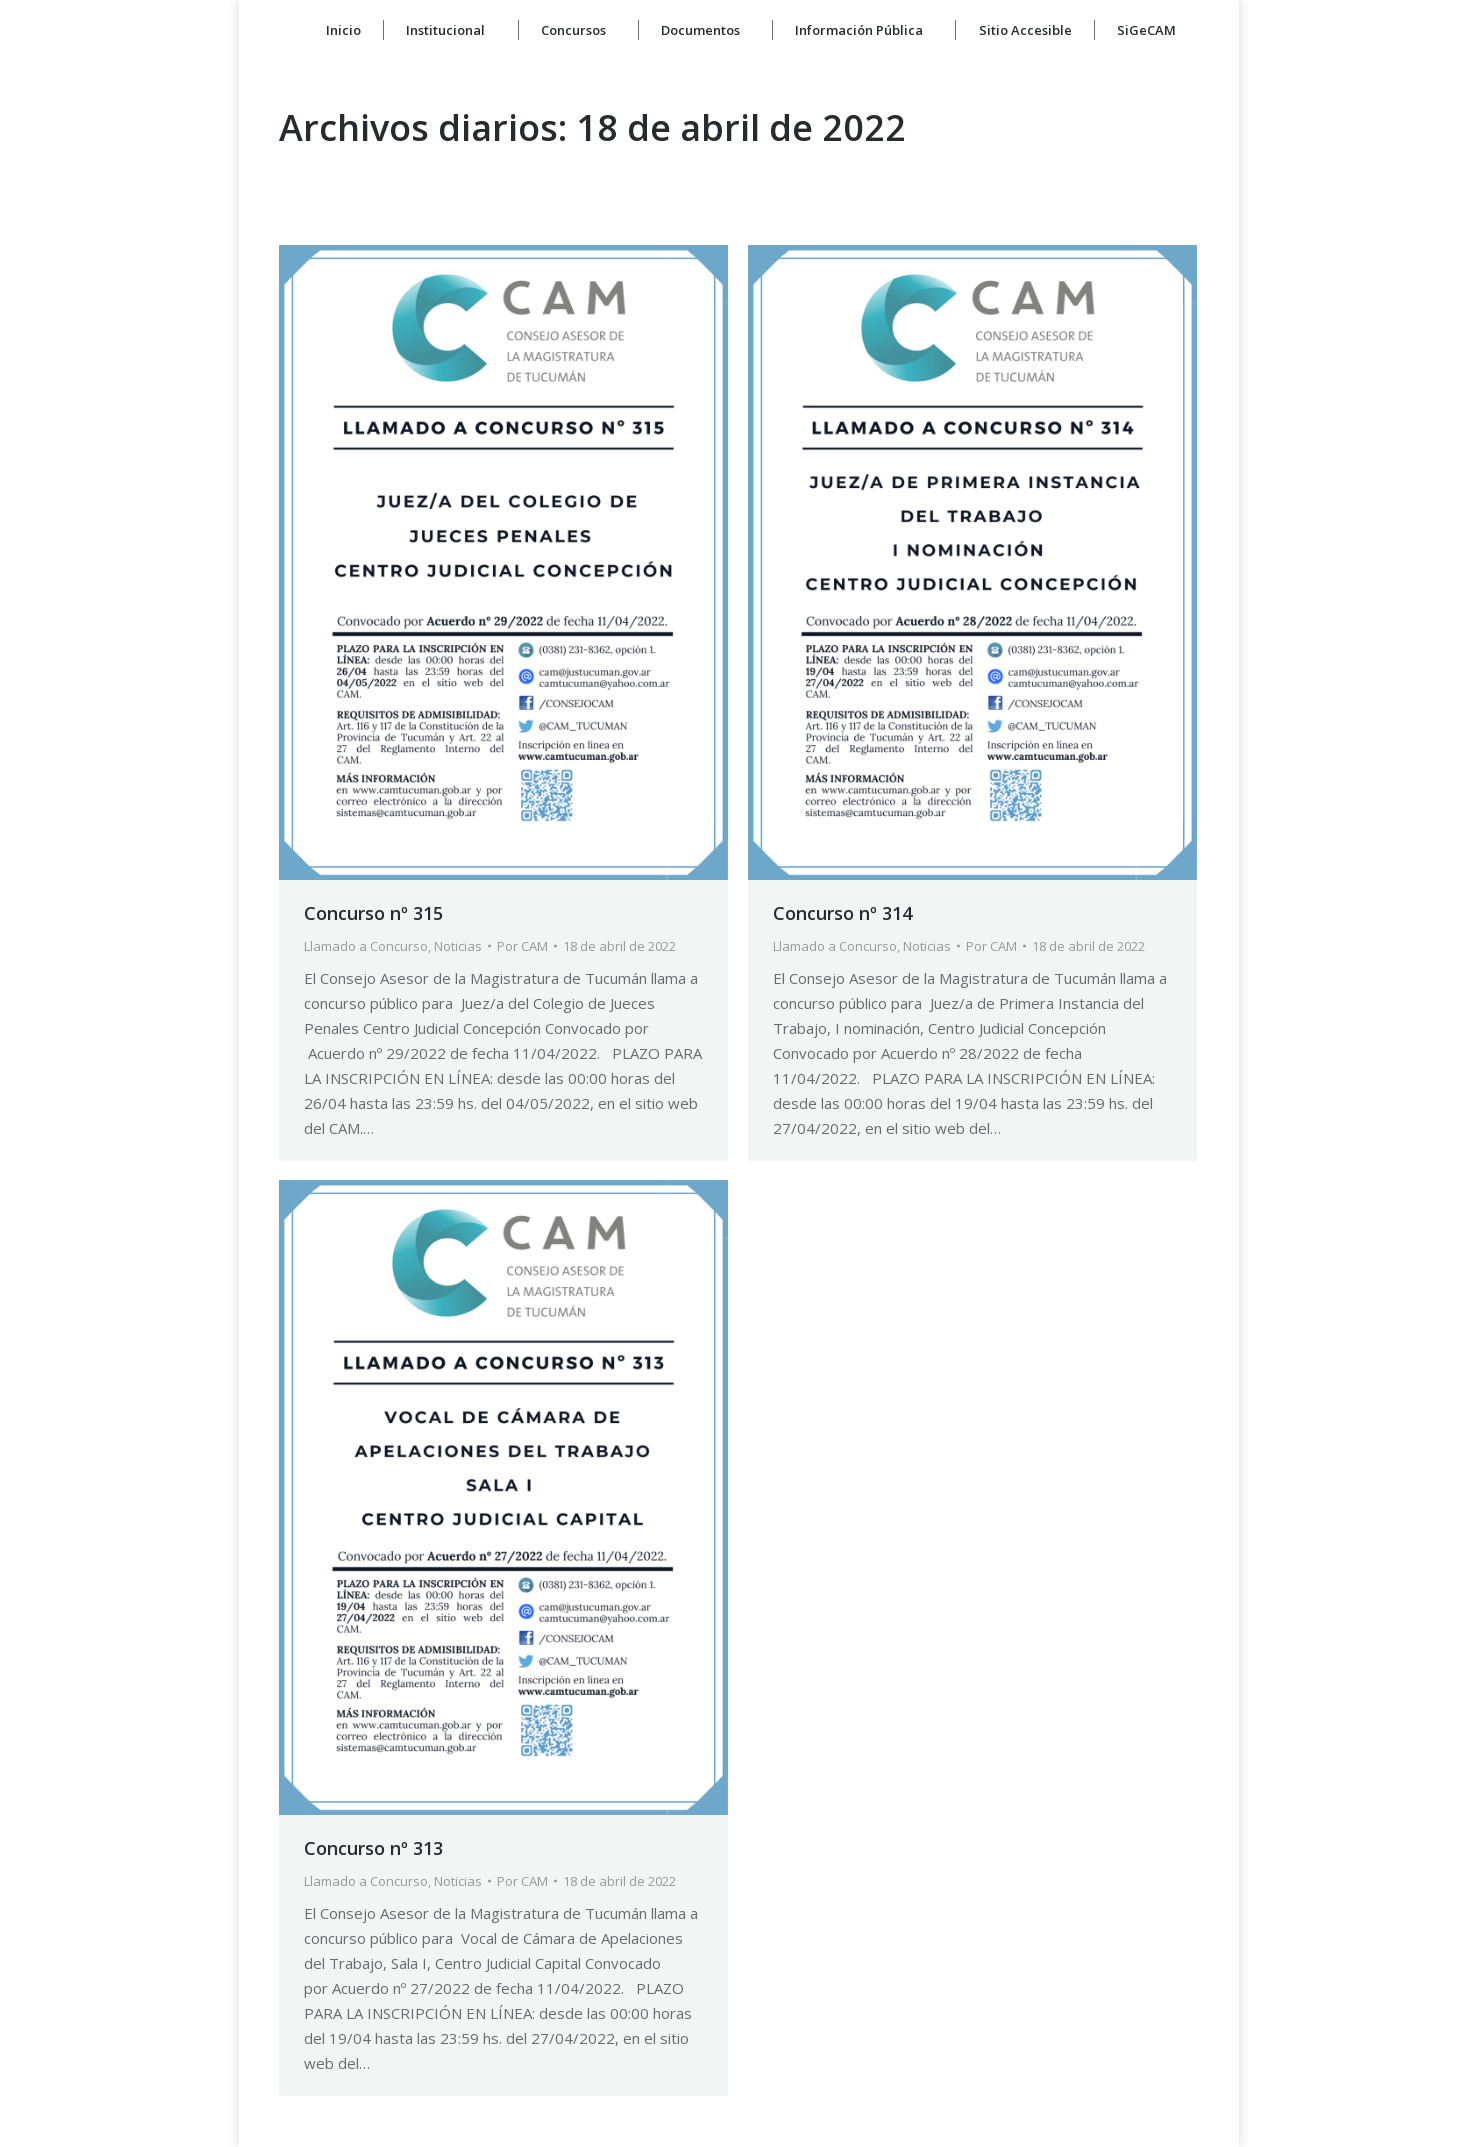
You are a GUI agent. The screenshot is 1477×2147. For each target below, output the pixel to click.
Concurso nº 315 (373, 913)
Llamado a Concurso (366, 946)
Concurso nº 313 (373, 1848)
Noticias (458, 946)
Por (522, 946)
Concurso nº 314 (842, 913)
